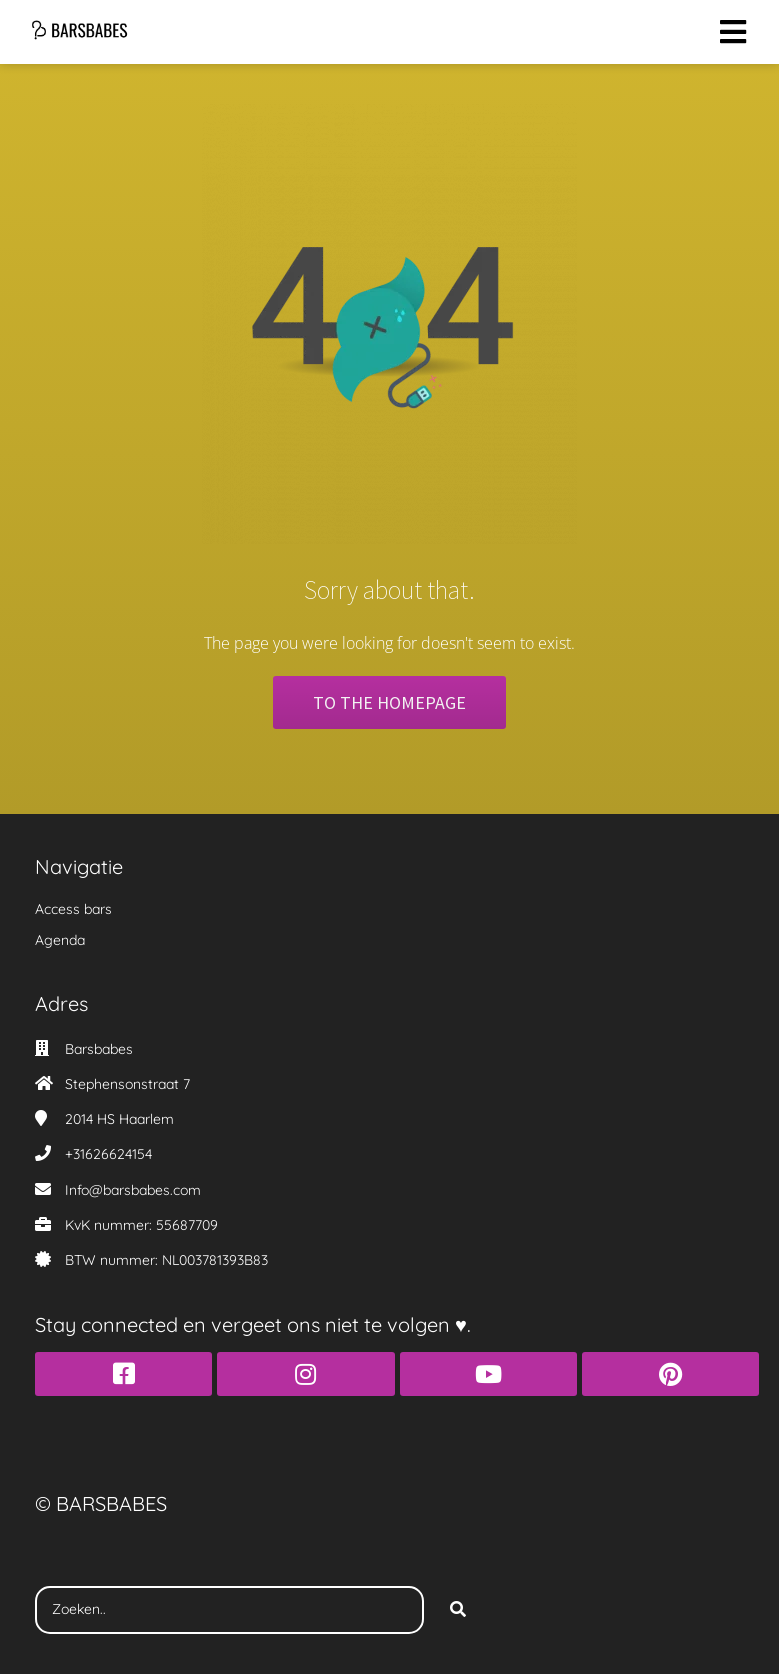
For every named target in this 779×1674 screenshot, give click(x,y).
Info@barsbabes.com (133, 1190)
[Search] (458, 1610)
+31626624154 (108, 1154)
